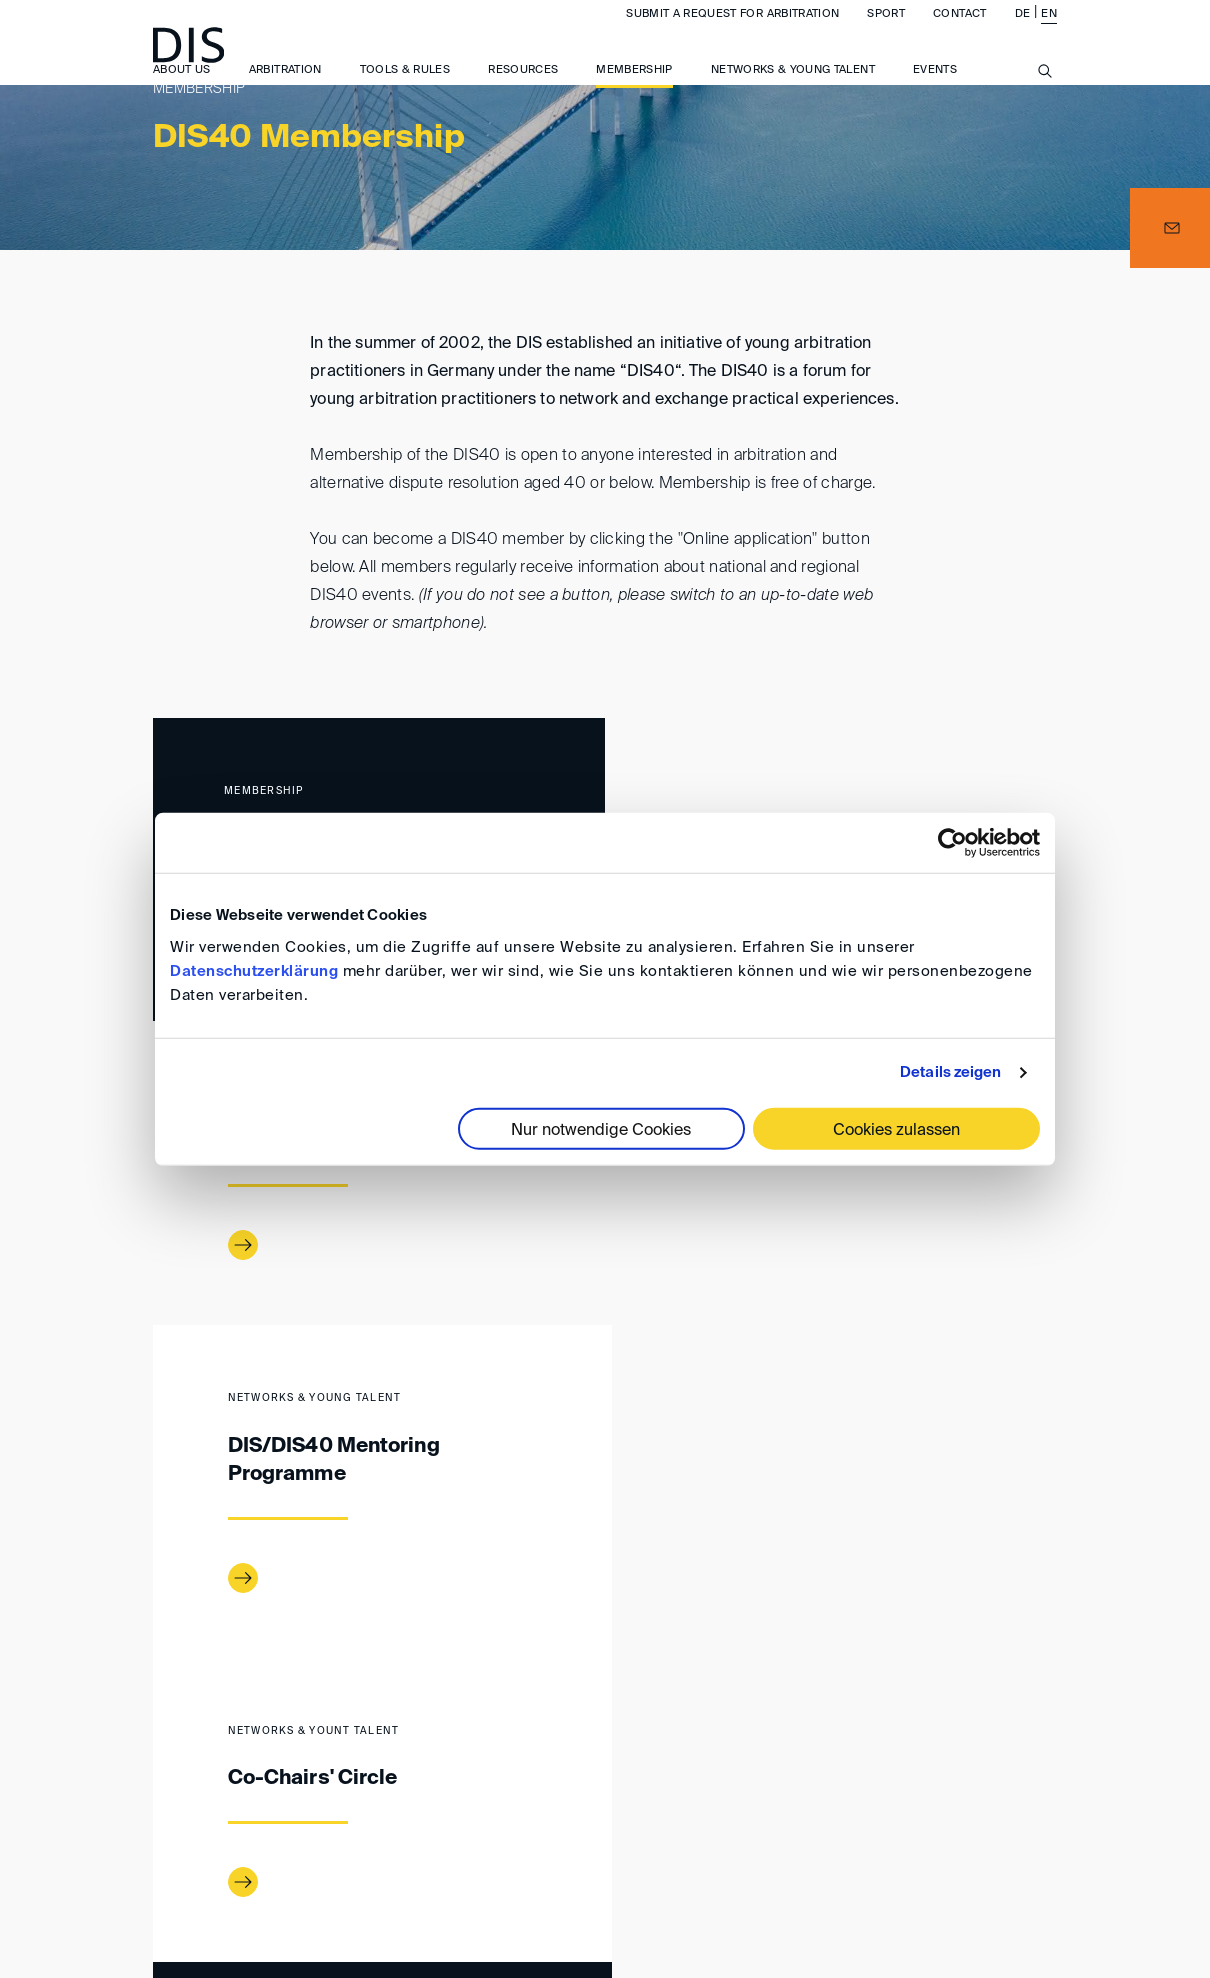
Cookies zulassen (896, 1130)
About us (182, 89)
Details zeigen (950, 1072)
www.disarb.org (161, 1748)
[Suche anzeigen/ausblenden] (1045, 102)
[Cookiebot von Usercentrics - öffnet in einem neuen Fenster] (952, 843)
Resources (523, 89)
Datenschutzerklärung (254, 970)
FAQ (1027, 1831)
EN (1049, 33)
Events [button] (935, 89)
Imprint (573, 1831)
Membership (634, 89)
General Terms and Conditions (762, 1831)
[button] (1170, 228)
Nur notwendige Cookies (601, 1130)
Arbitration (285, 89)
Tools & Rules (405, 89)
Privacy (950, 1831)
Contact (959, 33)
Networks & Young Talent (793, 89)
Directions (467, 1831)
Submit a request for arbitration (732, 33)
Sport (886, 33)
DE (1023, 33)
